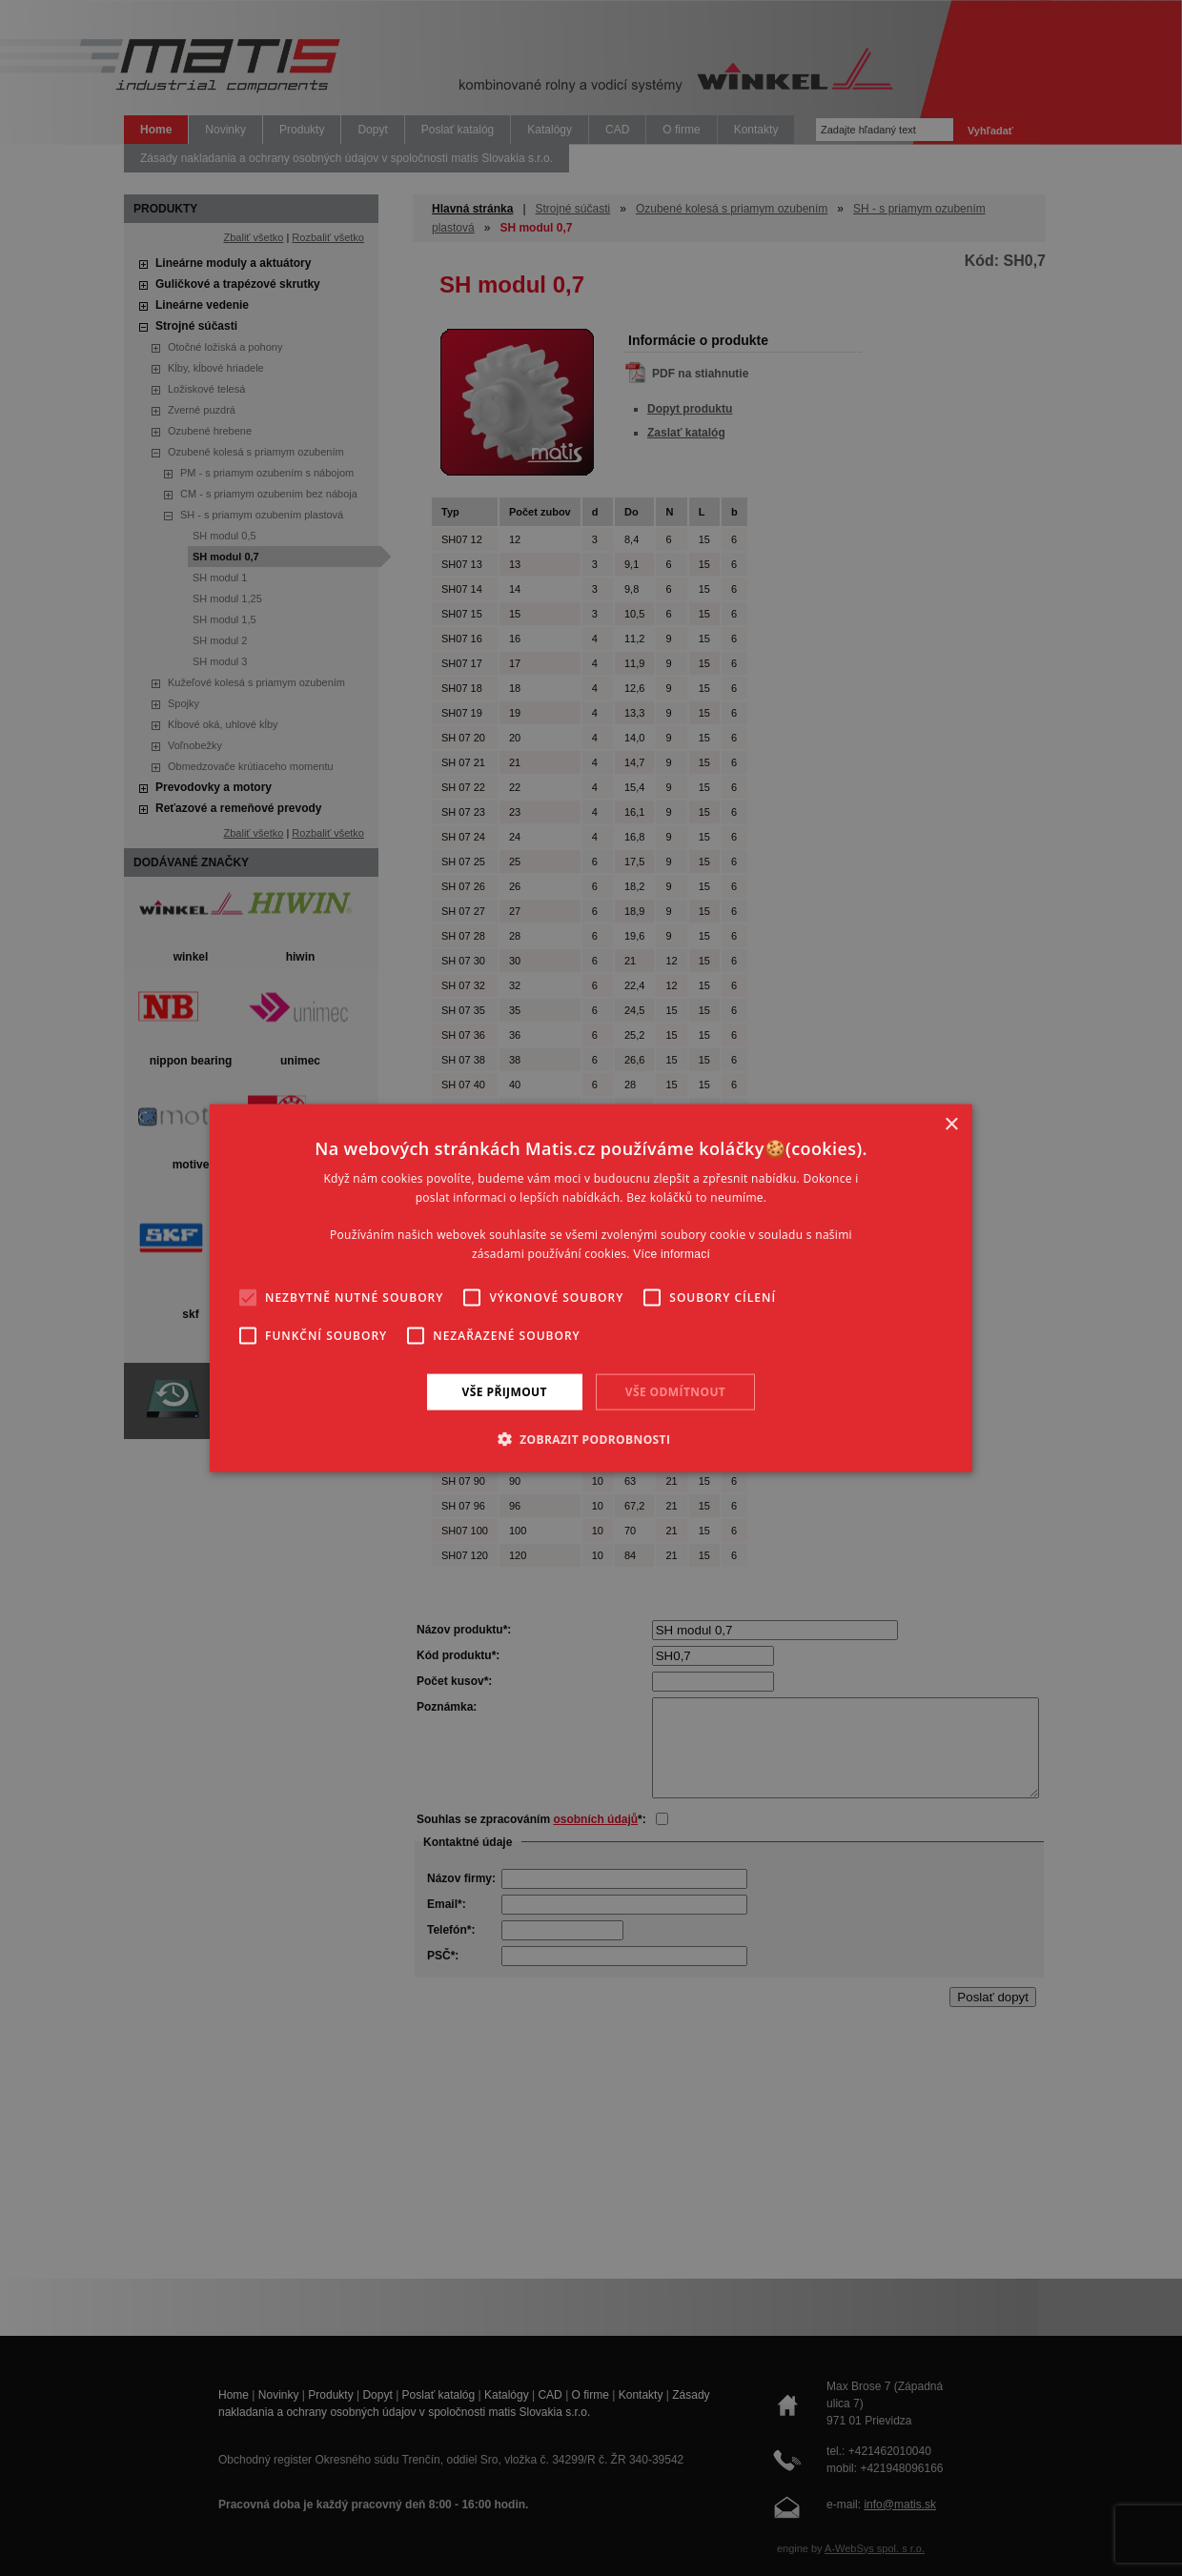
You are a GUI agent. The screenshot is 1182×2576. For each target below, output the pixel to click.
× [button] (951, 1124)
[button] (591, 1439)
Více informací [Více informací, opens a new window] (671, 1254)
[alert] (591, 1288)
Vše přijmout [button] (504, 1391)
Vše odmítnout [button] (675, 1391)
